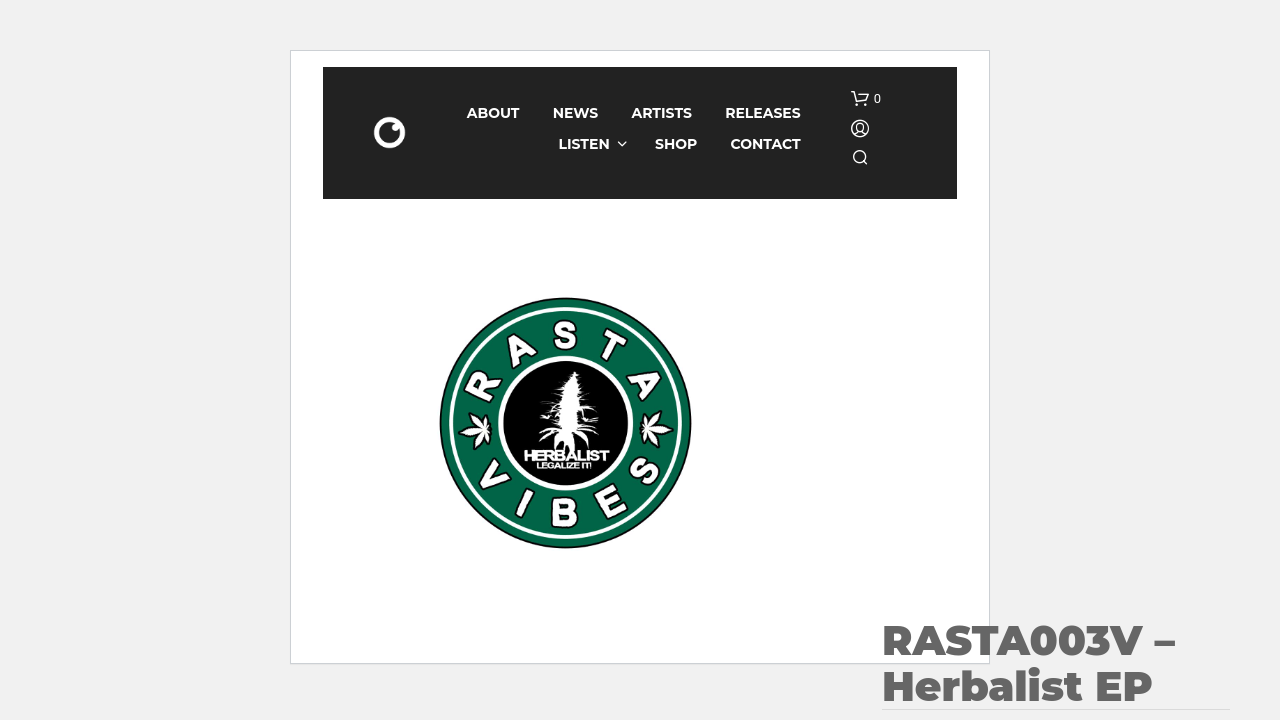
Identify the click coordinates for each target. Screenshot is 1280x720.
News (576, 113)
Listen (584, 144)
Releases (763, 113)
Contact (766, 144)
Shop (676, 144)
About (493, 113)
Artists (662, 113)
